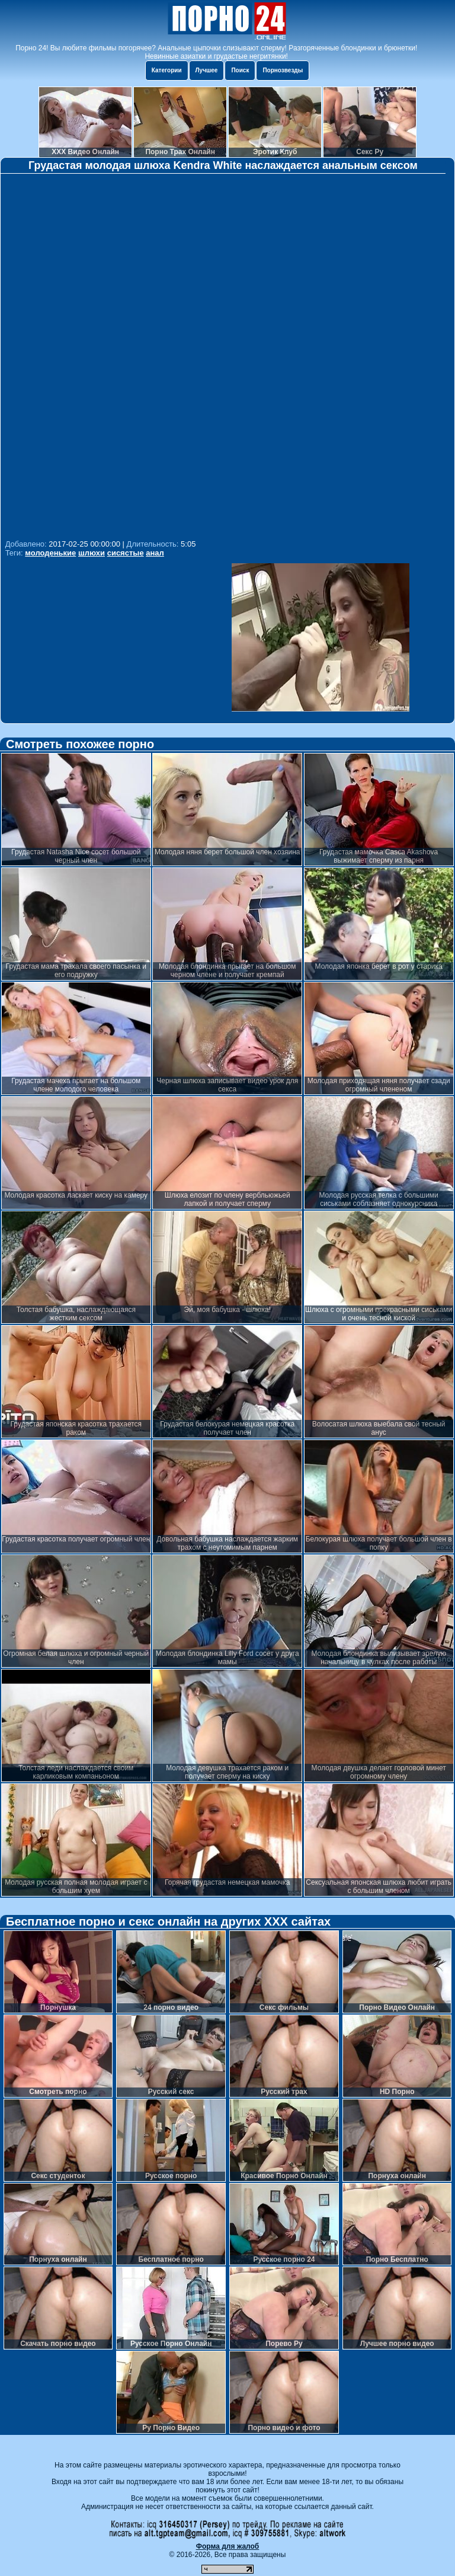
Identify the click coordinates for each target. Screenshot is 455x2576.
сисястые (125, 552)
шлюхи (91, 552)
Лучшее (207, 70)
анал (155, 552)
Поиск (240, 70)
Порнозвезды (282, 70)
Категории (167, 70)
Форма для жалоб (227, 2546)
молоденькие (50, 552)
